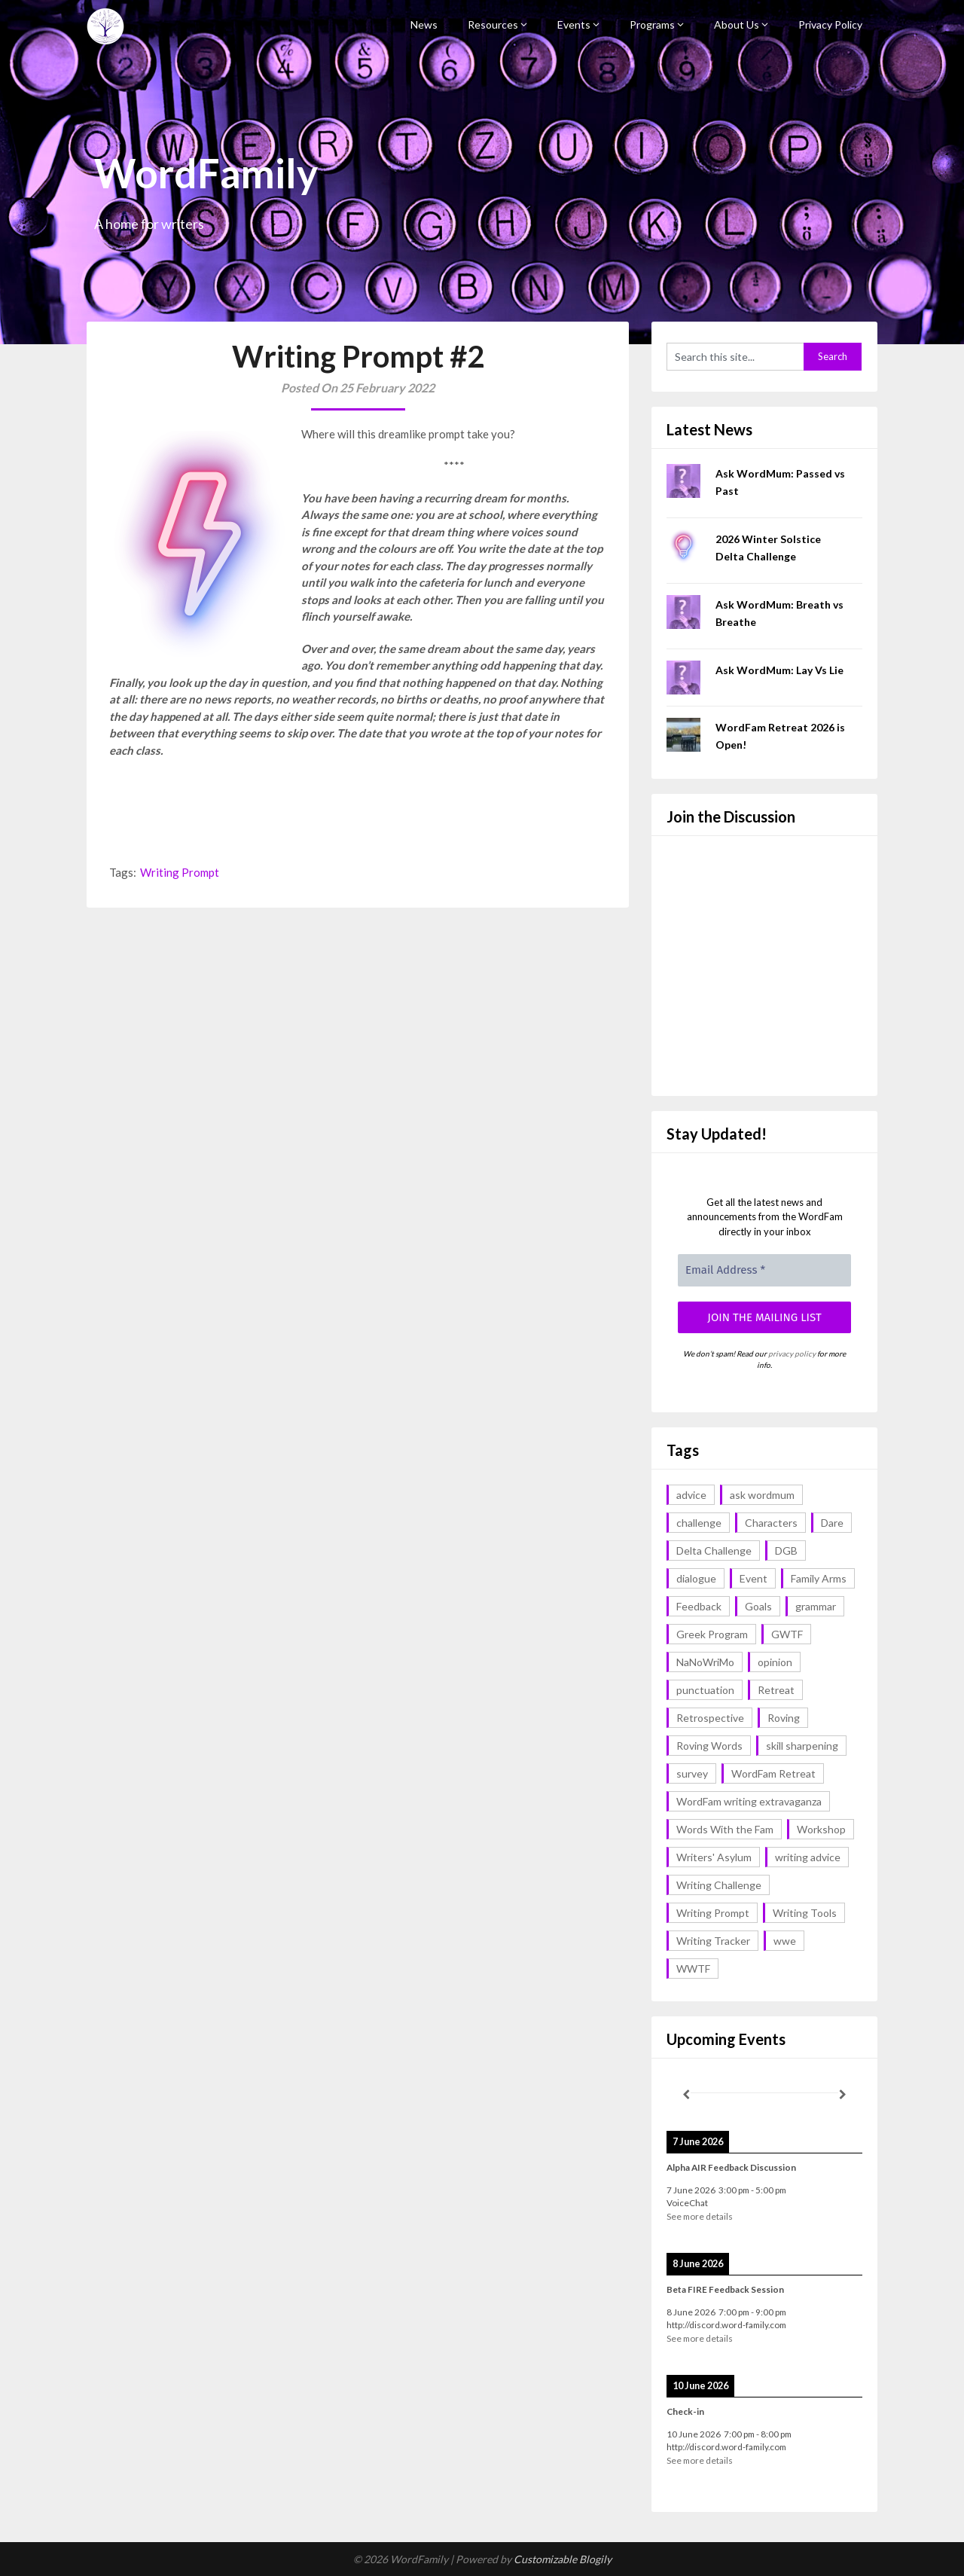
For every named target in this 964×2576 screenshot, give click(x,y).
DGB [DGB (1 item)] (786, 1550)
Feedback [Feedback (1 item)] (698, 1606)
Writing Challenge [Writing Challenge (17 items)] (718, 1885)
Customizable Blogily (563, 2559)
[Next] (842, 2094)
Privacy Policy (830, 24)
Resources (493, 24)
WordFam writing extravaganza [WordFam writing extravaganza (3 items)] (749, 1801)
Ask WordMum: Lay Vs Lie (779, 670)
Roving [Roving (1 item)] (783, 1717)
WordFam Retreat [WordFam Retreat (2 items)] (773, 1773)
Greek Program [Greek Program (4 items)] (712, 1634)
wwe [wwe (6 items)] (784, 1940)
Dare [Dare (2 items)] (832, 1522)
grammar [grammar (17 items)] (815, 1606)
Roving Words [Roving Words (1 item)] (709, 1745)
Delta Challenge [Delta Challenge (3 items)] (714, 1550)
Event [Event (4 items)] (753, 1578)
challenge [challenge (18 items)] (698, 1522)
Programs (652, 24)
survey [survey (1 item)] (692, 1773)
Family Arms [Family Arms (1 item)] (819, 1578)
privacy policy (792, 1353)
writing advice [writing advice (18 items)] (807, 1857)
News (424, 24)
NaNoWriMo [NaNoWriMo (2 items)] (705, 1662)
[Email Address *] (764, 1270)
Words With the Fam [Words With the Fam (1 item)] (724, 1829)
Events (573, 24)
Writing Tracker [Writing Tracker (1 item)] (713, 1940)
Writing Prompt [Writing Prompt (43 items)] (712, 1912)
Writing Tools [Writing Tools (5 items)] (805, 1912)
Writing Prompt (179, 872)
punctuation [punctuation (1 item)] (705, 1689)
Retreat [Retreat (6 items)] (776, 1689)
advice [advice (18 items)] (691, 1494)
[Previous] (686, 2094)
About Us (736, 24)
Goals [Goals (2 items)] (758, 1606)
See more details (700, 2216)
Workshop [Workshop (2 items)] (821, 1829)
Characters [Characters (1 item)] (771, 1522)
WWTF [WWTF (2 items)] (693, 1968)
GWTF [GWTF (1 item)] (787, 1634)
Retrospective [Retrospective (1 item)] (710, 1717)
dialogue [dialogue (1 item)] (696, 1578)
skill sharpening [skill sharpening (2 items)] (802, 1745)
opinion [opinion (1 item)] (775, 1662)
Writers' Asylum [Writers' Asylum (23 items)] (714, 1857)
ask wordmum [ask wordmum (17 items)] (762, 1494)
